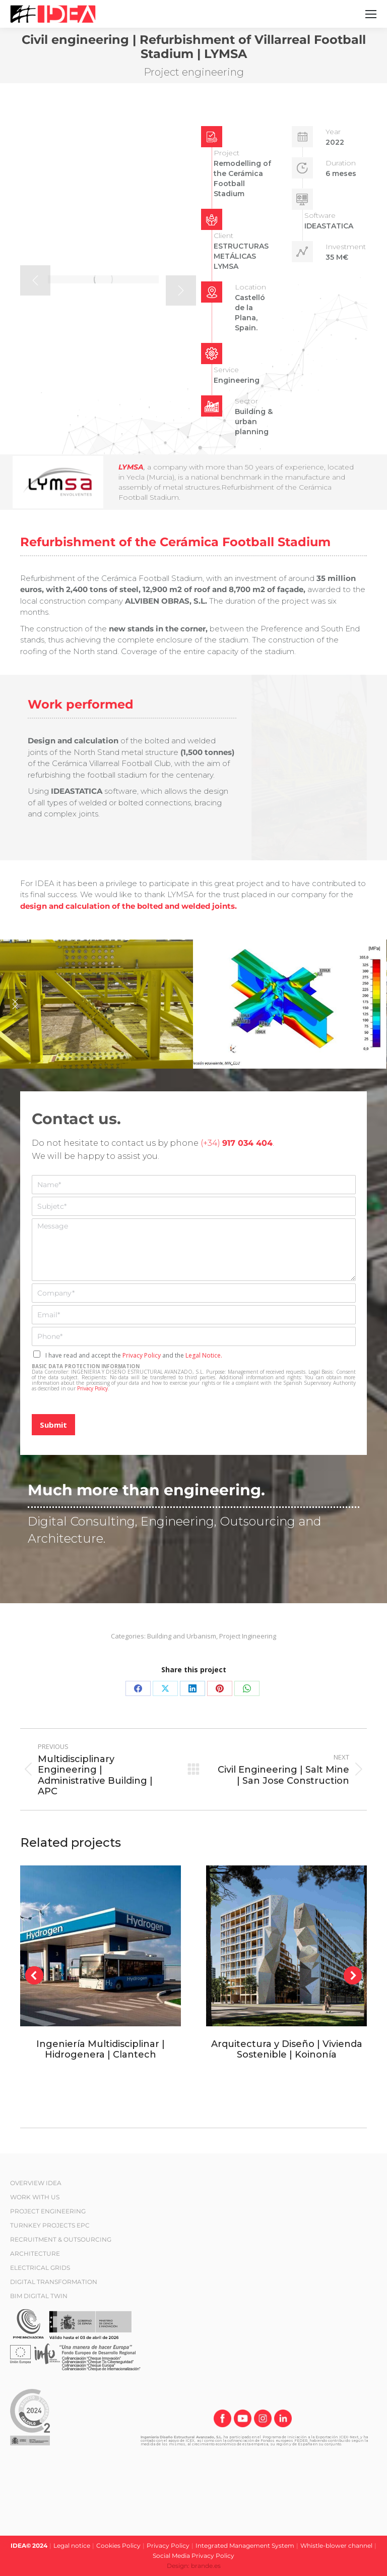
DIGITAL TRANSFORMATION (53, 2282)
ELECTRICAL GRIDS (40, 2267)
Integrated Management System (245, 2545)
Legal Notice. (203, 1355)
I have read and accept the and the (133, 1355)
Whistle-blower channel (336, 2545)
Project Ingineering (247, 1636)
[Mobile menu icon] (371, 14)
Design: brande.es (194, 2565)
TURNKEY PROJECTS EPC (50, 2225)
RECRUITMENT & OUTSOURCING (60, 2239)
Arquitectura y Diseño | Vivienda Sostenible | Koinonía (286, 2049)
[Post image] (100, 1945)
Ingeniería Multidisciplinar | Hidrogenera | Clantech (100, 2049)
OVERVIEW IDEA (35, 2183)
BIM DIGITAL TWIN (39, 2296)
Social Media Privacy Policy (193, 2555)
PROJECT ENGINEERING (48, 2211)
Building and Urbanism (181, 1636)
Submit (53, 1425)
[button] (35, 280)
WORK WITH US (34, 2197)
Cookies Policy (118, 2545)
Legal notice (71, 2545)
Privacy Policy (141, 1355)
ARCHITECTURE (35, 2253)
